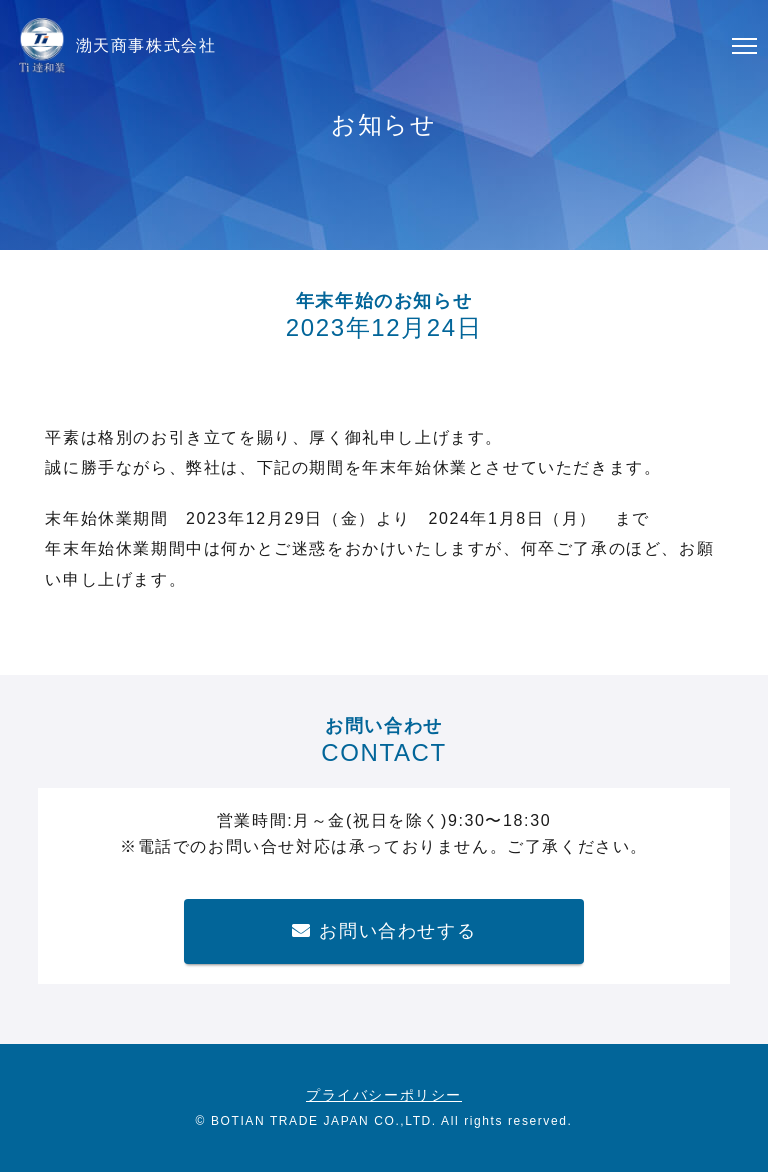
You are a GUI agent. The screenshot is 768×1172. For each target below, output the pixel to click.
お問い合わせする (384, 931)
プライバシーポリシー (384, 1095)
